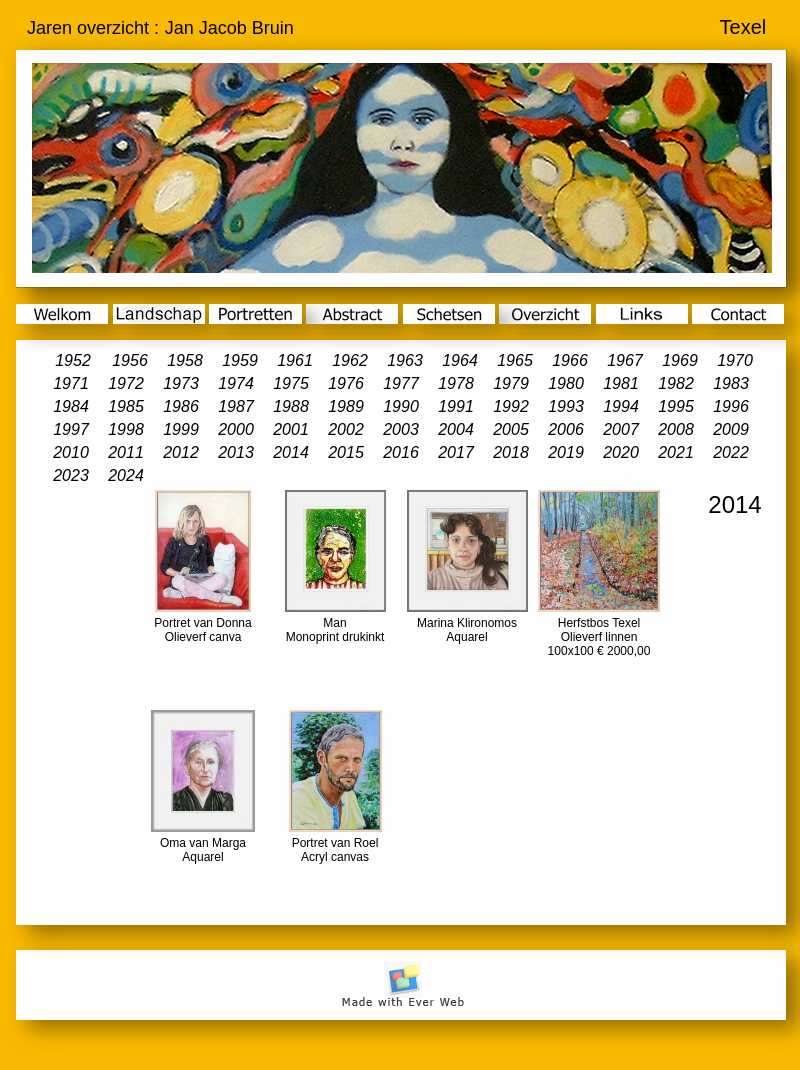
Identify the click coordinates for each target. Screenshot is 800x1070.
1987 (236, 406)
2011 (126, 452)
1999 (181, 429)
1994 (621, 406)
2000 (236, 429)
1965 (515, 360)
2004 (456, 429)
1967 (625, 360)
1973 (181, 383)
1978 (456, 383)
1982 (676, 383)
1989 (346, 406)
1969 (680, 360)
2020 (621, 452)
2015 (346, 452)
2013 (236, 452)
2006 (566, 429)
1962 (350, 360)
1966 (570, 360)
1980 (566, 383)
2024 (126, 475)
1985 (126, 406)
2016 (401, 452)
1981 (621, 383)
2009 (731, 429)
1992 (511, 406)
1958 (185, 360)
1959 (240, 360)
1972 (126, 383)
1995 (676, 406)
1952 (73, 360)
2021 (676, 452)
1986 (181, 406)
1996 (731, 406)
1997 (71, 429)
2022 (731, 452)
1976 (346, 383)
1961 (295, 360)
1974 (236, 383)
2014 (291, 452)
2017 (456, 452)
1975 (291, 383)
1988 (291, 406)
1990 (401, 406)
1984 (71, 406)
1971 (71, 383)
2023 (71, 475)
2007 (621, 429)
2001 (291, 429)
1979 (511, 383)
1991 (456, 406)
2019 (566, 452)
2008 (676, 429)
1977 (401, 383)
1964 (460, 360)
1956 (130, 360)
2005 (511, 429)
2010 (71, 452)
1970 (735, 360)
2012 (181, 452)
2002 (346, 429)
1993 (566, 406)
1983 (731, 383)
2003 (401, 429)
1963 (405, 360)
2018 (511, 452)
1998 (126, 429)
